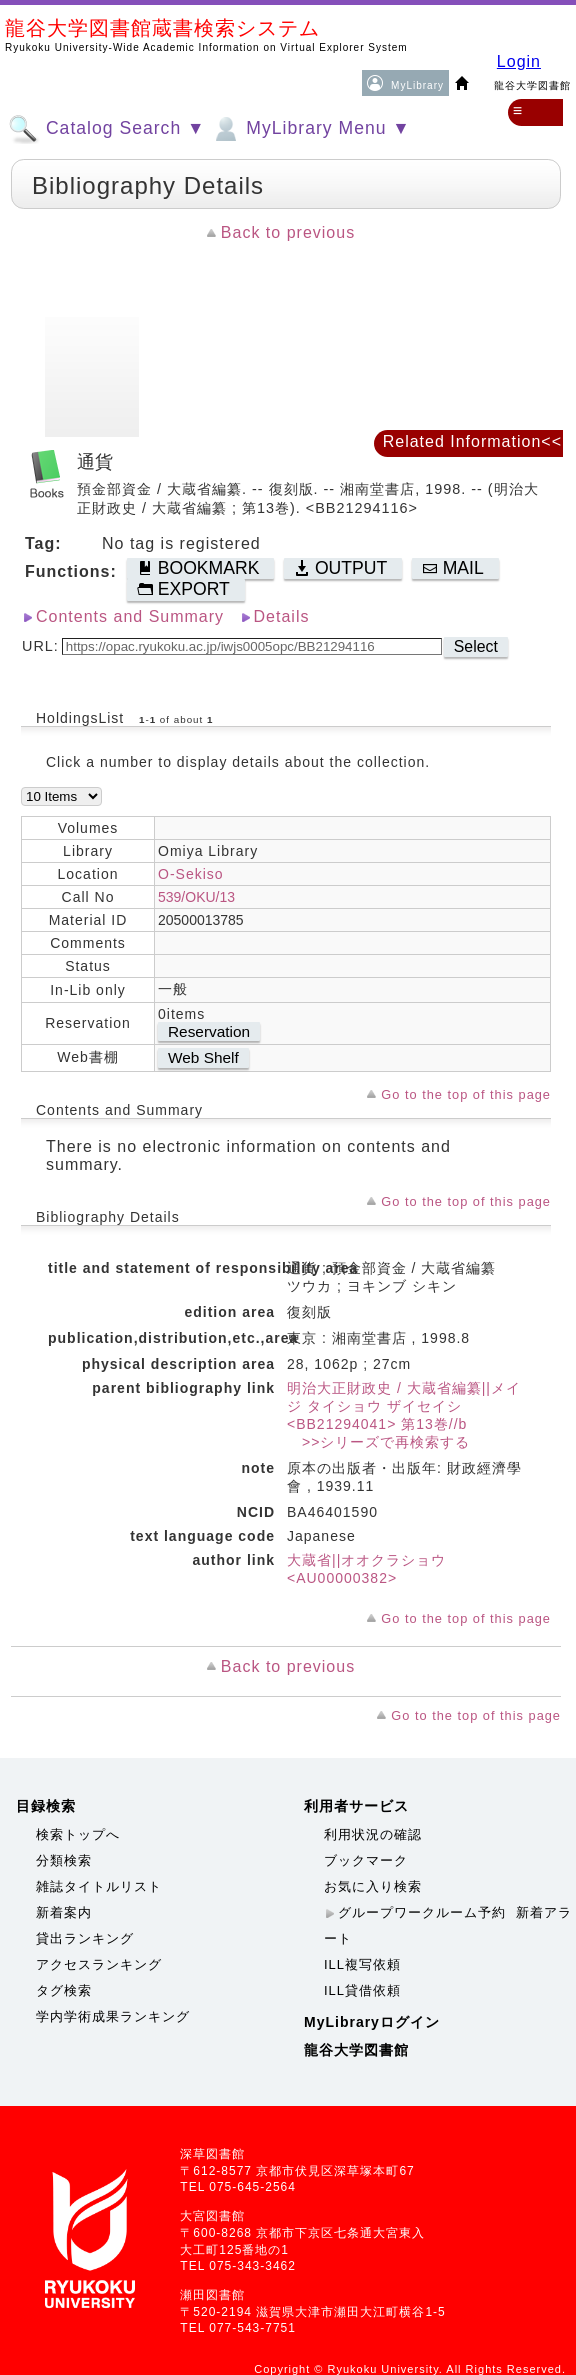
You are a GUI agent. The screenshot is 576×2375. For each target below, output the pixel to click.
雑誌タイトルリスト (99, 1886)
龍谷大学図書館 (356, 2050)
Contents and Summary (130, 616)
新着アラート (448, 1925)
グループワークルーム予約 (422, 1912)
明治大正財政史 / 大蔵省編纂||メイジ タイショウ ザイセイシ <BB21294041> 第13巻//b (404, 1406)
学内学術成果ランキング (113, 2016)
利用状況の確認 (373, 1834)
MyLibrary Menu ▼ (310, 129)
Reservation (209, 1031)
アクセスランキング (99, 1964)
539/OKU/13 (196, 897)
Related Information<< (472, 441)
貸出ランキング (85, 1938)
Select (476, 646)
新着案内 (64, 1912)
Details (282, 616)
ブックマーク (366, 1860)
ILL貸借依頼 (362, 1990)
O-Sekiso (191, 874)
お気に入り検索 (373, 1886)
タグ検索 (64, 1990)
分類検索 (64, 1860)
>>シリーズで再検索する (378, 1442)
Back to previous (288, 232)
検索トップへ (78, 1834)
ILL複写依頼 (362, 1964)
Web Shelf (203, 1057)
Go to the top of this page (466, 1094)
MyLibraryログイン (372, 2022)
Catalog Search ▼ (106, 129)
